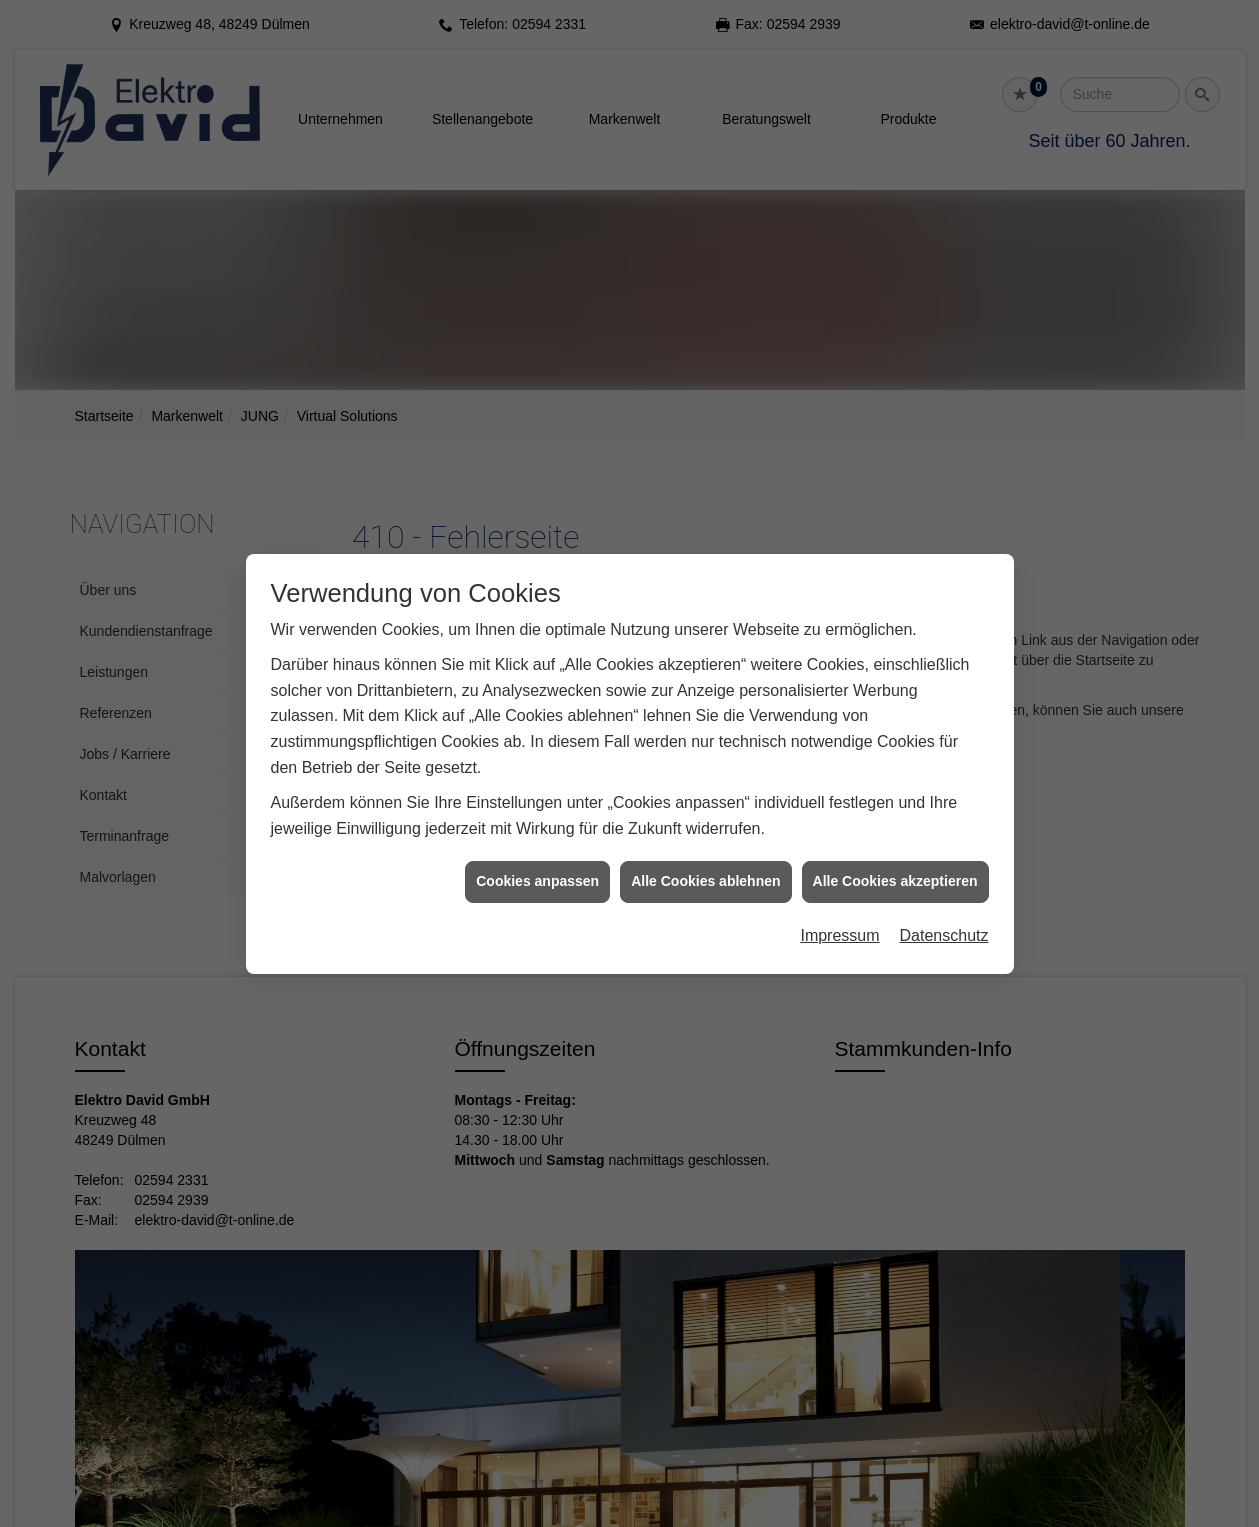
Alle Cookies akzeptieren (895, 866)
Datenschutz (944, 919)
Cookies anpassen (537, 866)
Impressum (839, 919)
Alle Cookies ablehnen (705, 866)
